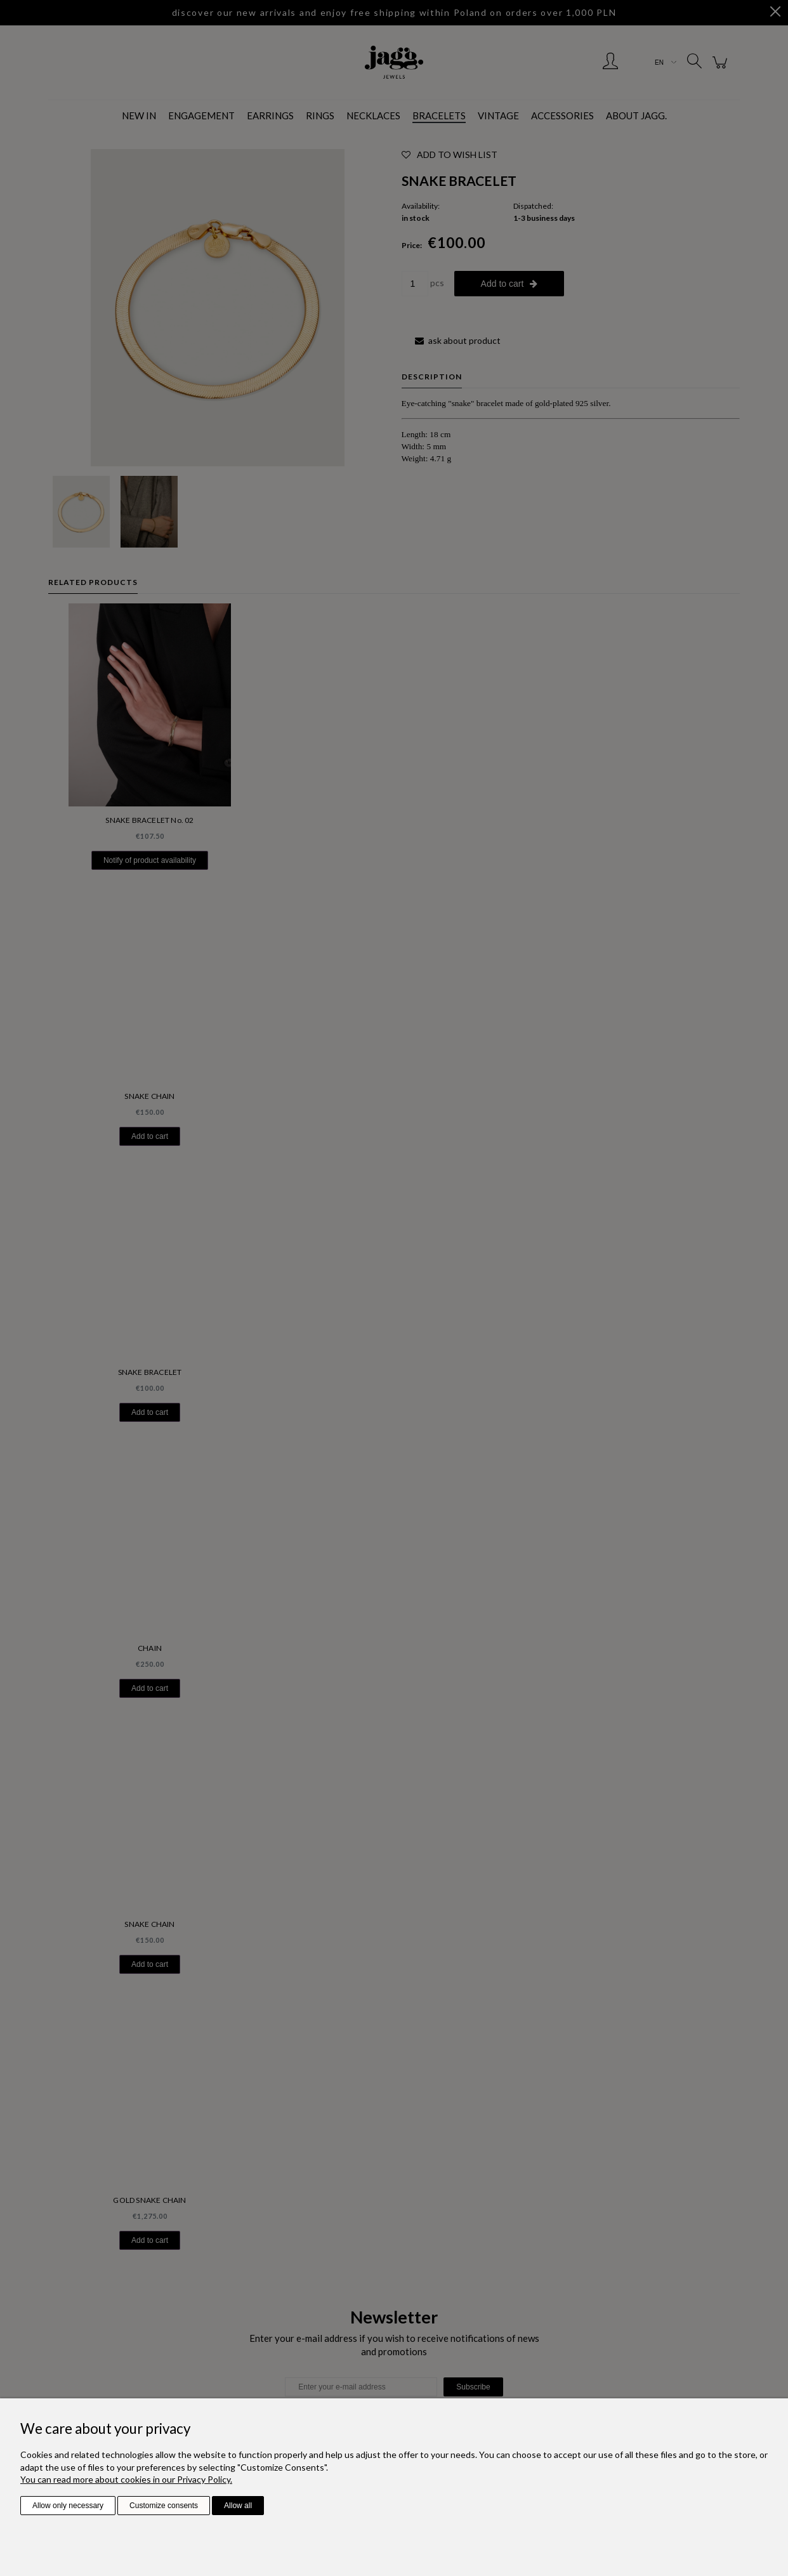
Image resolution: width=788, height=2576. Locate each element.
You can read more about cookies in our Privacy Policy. (126, 2479)
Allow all (238, 2505)
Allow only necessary (67, 2505)
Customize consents (163, 2505)
